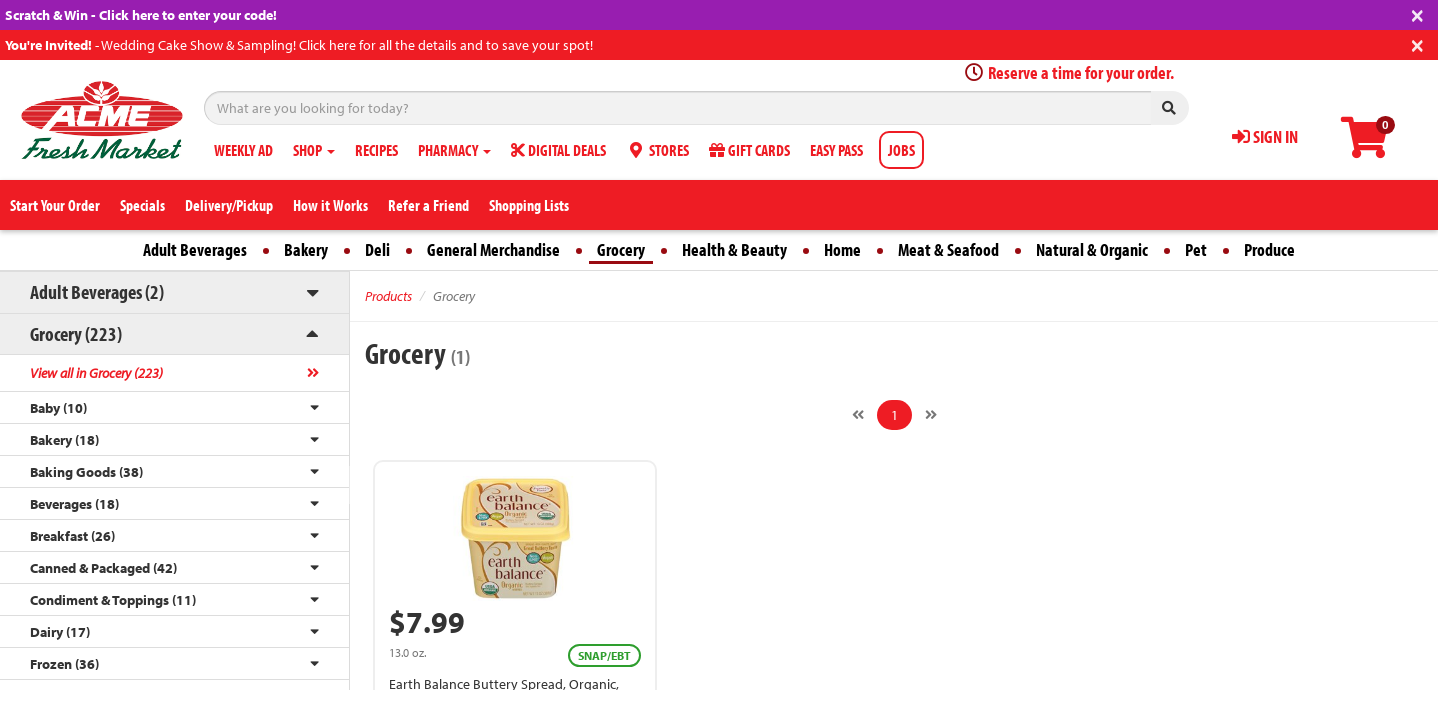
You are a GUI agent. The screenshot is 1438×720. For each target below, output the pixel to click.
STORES (657, 150)
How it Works (330, 205)
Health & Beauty (734, 249)
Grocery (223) (76, 333)
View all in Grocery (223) (96, 373)
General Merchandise (493, 249)
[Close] (1417, 13)
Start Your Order (55, 205)
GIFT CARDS (749, 150)
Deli (377, 249)
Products (388, 296)
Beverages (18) (74, 504)
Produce (1269, 249)
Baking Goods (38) (86, 472)
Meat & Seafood (948, 249)
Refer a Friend (428, 205)
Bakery (306, 249)
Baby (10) (58, 408)
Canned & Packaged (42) (103, 568)
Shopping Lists (529, 205)
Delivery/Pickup (229, 205)
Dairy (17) (60, 632)
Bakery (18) (64, 440)
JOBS (901, 150)
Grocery (621, 249)
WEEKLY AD (243, 150)
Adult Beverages (195, 249)
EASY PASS (836, 150)
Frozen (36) (64, 664)
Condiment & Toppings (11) (113, 600)
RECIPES (376, 150)
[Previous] (858, 415)
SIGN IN (1265, 136)
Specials (142, 205)
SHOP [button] (314, 150)
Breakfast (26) (72, 536)
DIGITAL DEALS (558, 150)
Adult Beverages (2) (97, 291)
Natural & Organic (1092, 249)
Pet (1196, 249)
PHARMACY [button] (454, 150)
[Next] (931, 415)
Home (842, 249)
